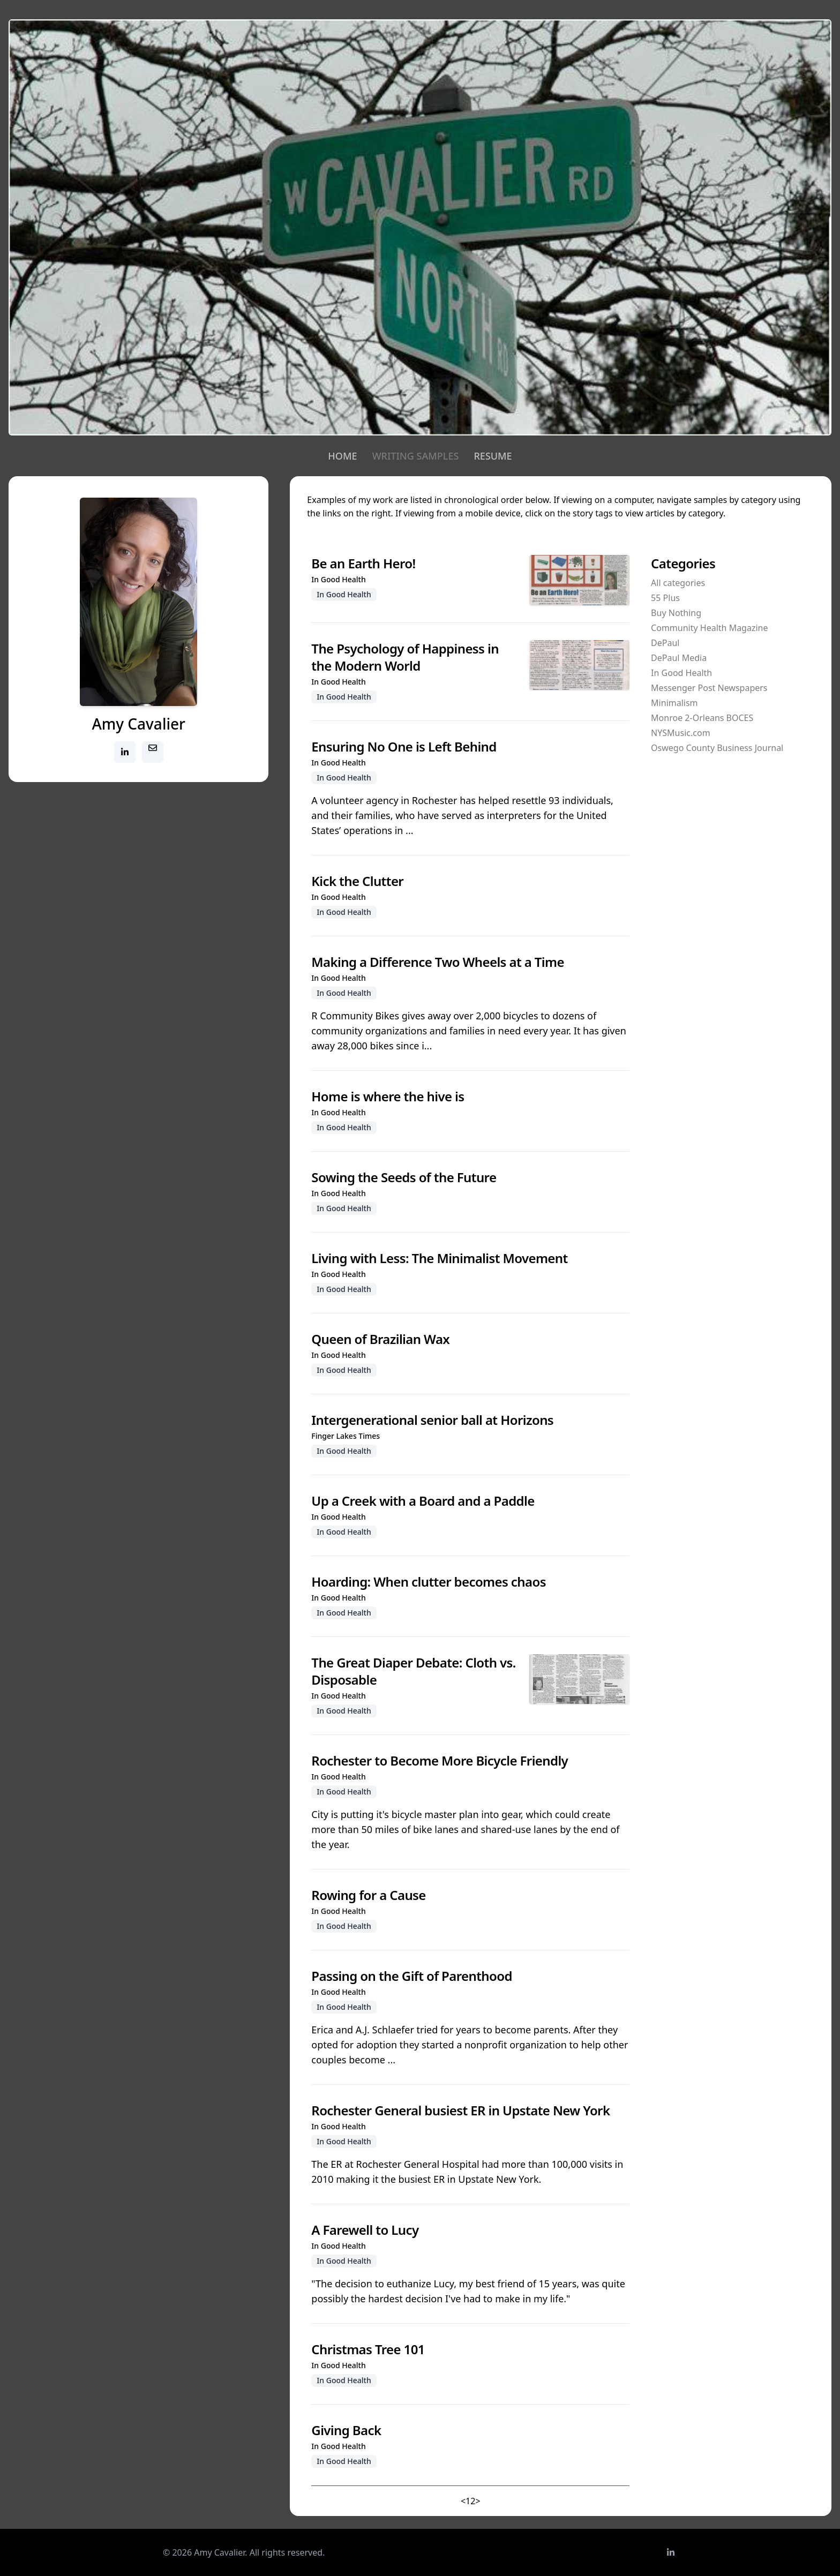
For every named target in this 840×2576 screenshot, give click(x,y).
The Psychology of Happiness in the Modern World (405, 657)
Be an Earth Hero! (363, 563)
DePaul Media (679, 658)
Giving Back (346, 2430)
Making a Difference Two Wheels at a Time (437, 962)
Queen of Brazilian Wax (380, 1339)
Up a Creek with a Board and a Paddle (422, 1500)
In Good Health (681, 673)
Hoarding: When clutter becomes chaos (428, 1581)
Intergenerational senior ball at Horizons (432, 1420)
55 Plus (665, 598)
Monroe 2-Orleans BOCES (702, 718)
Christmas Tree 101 (368, 2349)
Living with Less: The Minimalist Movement (439, 1258)
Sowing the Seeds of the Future (403, 1177)
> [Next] (477, 2501)
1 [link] (468, 2501)
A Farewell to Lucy (364, 2230)
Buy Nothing (676, 613)
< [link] (463, 2501)
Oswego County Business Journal (717, 748)
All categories (678, 583)
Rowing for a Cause (368, 1895)
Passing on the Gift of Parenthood (411, 1976)
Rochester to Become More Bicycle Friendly (439, 1760)
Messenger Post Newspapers (709, 688)
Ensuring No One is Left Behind (403, 746)
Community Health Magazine (709, 628)
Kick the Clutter (357, 881)
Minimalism (674, 703)
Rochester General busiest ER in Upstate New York (460, 2110)
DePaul (665, 643)
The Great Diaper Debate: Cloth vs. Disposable (413, 1671)
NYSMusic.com (680, 733)
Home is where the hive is (387, 1096)
